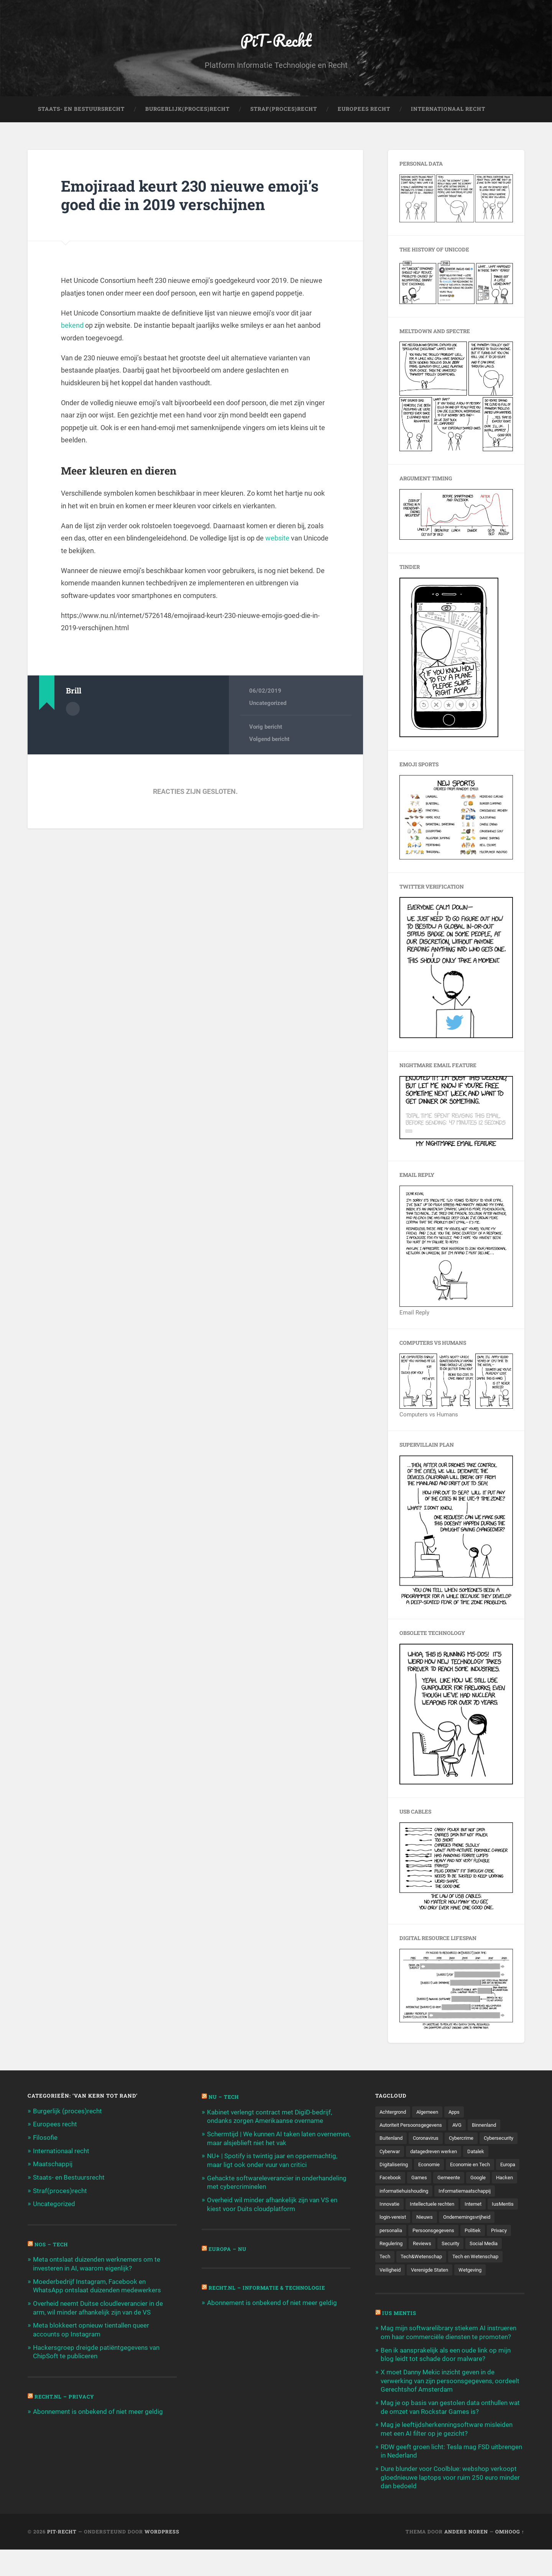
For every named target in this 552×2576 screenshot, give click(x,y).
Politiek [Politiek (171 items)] (443, 2259)
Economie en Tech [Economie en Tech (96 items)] (401, 2179)
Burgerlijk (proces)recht (67, 2112)
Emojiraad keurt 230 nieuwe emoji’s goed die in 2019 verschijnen (192, 195)
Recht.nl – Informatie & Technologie (270, 2286)
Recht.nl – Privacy (65, 2394)
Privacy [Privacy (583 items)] (471, 2259)
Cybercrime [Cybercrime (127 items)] (468, 2139)
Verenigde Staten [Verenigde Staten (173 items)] (400, 2298)
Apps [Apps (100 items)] (459, 2112)
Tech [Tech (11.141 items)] (484, 2272)
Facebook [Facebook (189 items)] (471, 2179)
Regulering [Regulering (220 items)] (503, 2259)
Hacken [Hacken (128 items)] (450, 2192)
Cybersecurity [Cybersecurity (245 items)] (396, 2152)
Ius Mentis (399, 2342)
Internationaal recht (61, 2151)
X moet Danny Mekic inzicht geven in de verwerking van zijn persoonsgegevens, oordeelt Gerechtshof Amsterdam (450, 2409)
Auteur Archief (73, 709)
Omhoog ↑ (509, 2558)
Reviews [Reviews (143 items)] (389, 2272)
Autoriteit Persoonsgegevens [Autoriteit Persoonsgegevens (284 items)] (414, 2126)
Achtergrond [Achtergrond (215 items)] (394, 2112)
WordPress (162, 2558)
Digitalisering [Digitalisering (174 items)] (423, 2165)
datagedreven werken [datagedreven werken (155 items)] (481, 2152)
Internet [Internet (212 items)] (479, 2219)
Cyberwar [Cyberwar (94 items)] (433, 2152)
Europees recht (55, 2125)
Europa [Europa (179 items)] (441, 2179)
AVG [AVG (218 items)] (463, 2126)
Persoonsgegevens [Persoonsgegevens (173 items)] (402, 2259)
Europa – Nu (228, 2248)
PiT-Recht (276, 40)
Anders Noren (466, 2558)
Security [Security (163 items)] (419, 2272)
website (277, 539)
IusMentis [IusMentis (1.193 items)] (391, 2232)
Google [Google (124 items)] (422, 2192)
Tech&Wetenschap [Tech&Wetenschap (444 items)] (402, 2285)
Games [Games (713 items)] (502, 2179)
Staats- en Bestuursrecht (81, 109)
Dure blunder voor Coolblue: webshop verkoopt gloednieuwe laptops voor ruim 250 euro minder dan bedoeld (450, 2504)
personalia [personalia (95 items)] (454, 2245)
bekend (72, 326)
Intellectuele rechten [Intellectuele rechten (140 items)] (436, 2219)
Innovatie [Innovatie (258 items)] (391, 2219)
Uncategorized (267, 703)
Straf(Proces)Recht (283, 109)
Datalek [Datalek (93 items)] (389, 2165)
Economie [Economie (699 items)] (460, 2165)
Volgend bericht (269, 739)
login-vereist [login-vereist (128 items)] (427, 2232)
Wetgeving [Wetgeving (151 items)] (442, 2298)
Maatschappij (52, 2164)
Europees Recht (364, 109)
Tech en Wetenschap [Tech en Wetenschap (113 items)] (458, 2285)
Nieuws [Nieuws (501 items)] (461, 2232)
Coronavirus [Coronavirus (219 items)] (430, 2139)
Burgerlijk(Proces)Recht (187, 109)
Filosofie (45, 2138)
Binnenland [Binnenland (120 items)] (492, 2126)
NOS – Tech (52, 2243)
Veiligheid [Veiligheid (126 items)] (504, 2285)
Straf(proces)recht (60, 2190)
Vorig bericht (265, 727)
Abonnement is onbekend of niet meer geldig (98, 2409)
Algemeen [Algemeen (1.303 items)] (431, 2112)
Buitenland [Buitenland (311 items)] (392, 2139)
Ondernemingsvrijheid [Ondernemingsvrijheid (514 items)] (405, 2245)
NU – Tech (224, 2097)
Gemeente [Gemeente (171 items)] (392, 2192)
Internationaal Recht (448, 109)
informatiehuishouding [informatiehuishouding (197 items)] (407, 2205)
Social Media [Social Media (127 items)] (454, 2272)
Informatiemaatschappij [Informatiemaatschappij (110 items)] (472, 2205)
